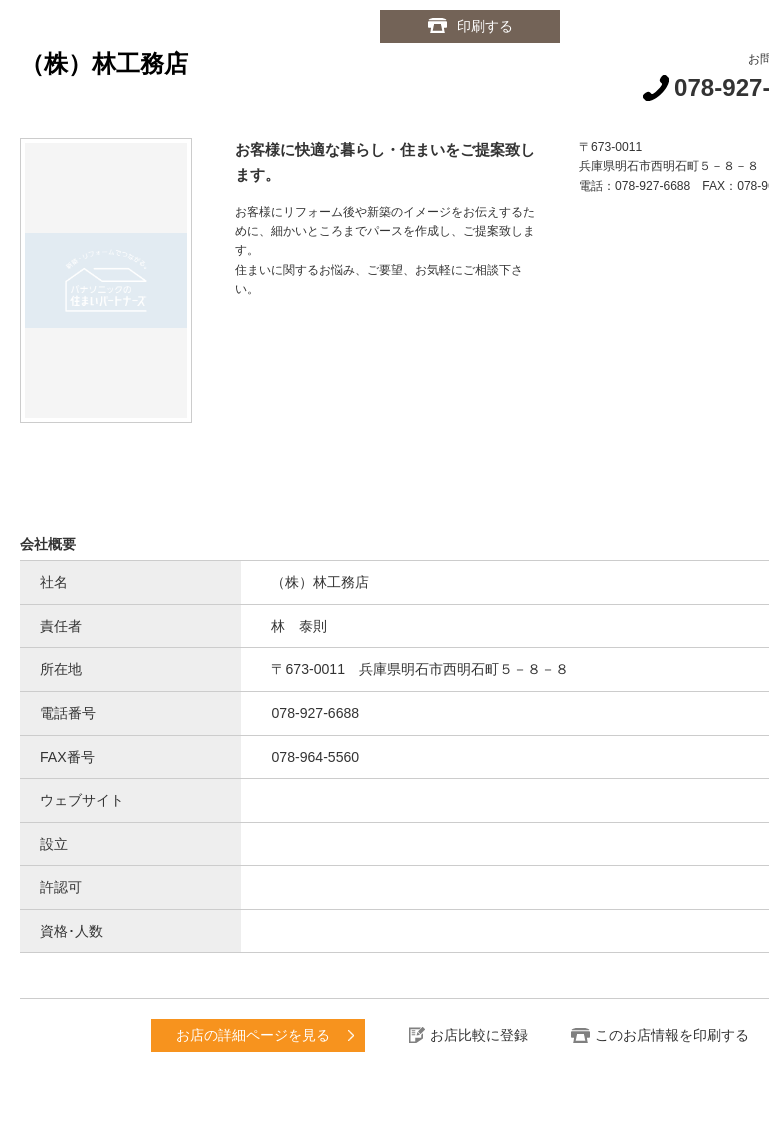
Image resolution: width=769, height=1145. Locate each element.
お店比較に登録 (479, 1035)
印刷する (485, 26)
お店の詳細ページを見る (253, 1035)
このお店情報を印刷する (672, 1035)
